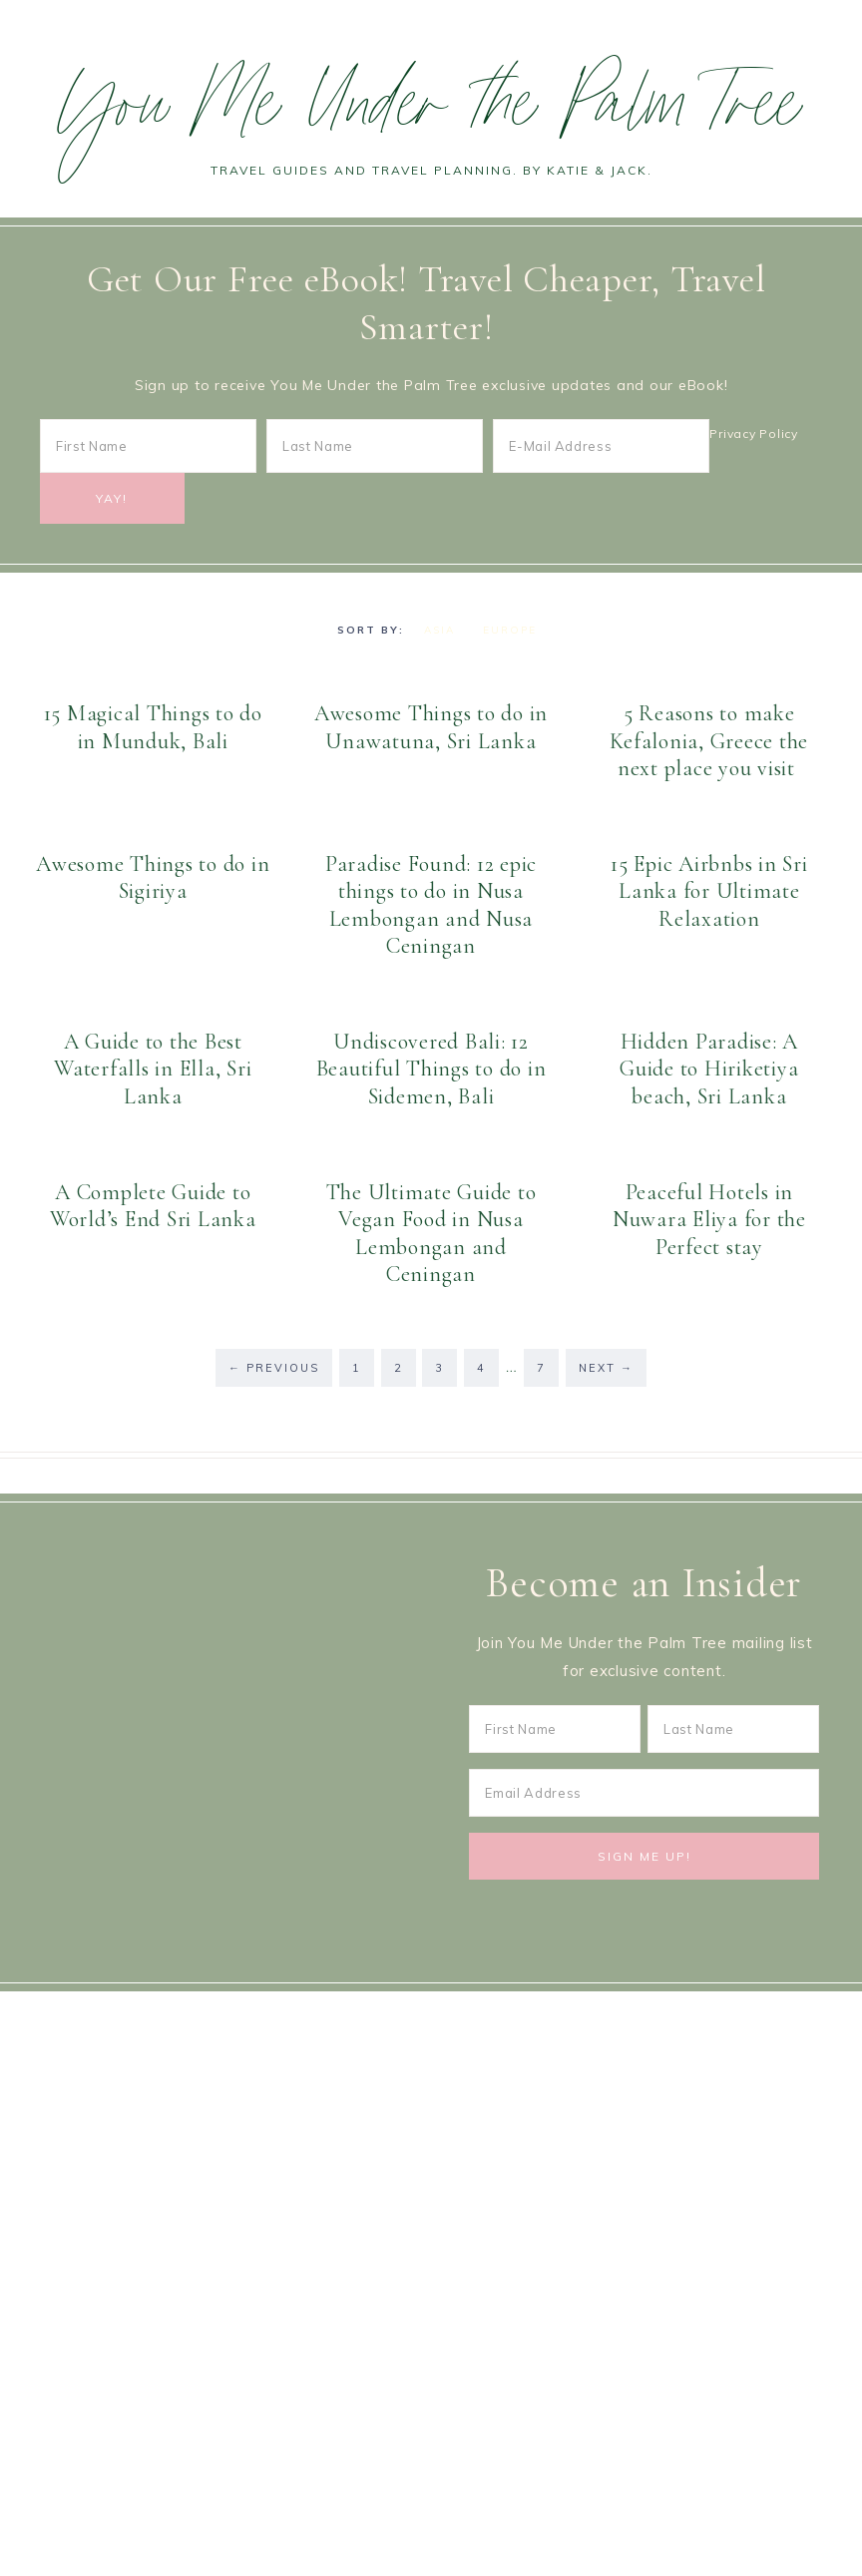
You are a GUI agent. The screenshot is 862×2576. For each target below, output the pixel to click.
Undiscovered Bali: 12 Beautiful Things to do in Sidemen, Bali (431, 1069)
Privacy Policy (753, 433)
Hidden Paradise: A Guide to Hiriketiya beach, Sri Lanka (709, 1069)
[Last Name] (374, 446)
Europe (510, 630)
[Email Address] (643, 1793)
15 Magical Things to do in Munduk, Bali (153, 727)
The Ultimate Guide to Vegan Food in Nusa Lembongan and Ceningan (431, 1233)
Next (606, 1368)
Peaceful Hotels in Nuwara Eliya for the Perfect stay (709, 1219)
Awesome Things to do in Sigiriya (152, 878)
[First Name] (148, 446)
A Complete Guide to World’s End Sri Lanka (153, 1206)
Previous (273, 1368)
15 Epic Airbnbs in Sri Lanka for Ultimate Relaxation (709, 891)
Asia (439, 630)
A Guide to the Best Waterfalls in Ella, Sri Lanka (152, 1069)
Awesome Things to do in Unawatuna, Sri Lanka (431, 727)
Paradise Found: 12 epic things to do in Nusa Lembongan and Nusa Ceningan (431, 905)
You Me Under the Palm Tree (431, 113)
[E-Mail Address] (601, 446)
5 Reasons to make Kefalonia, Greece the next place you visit (709, 740)
